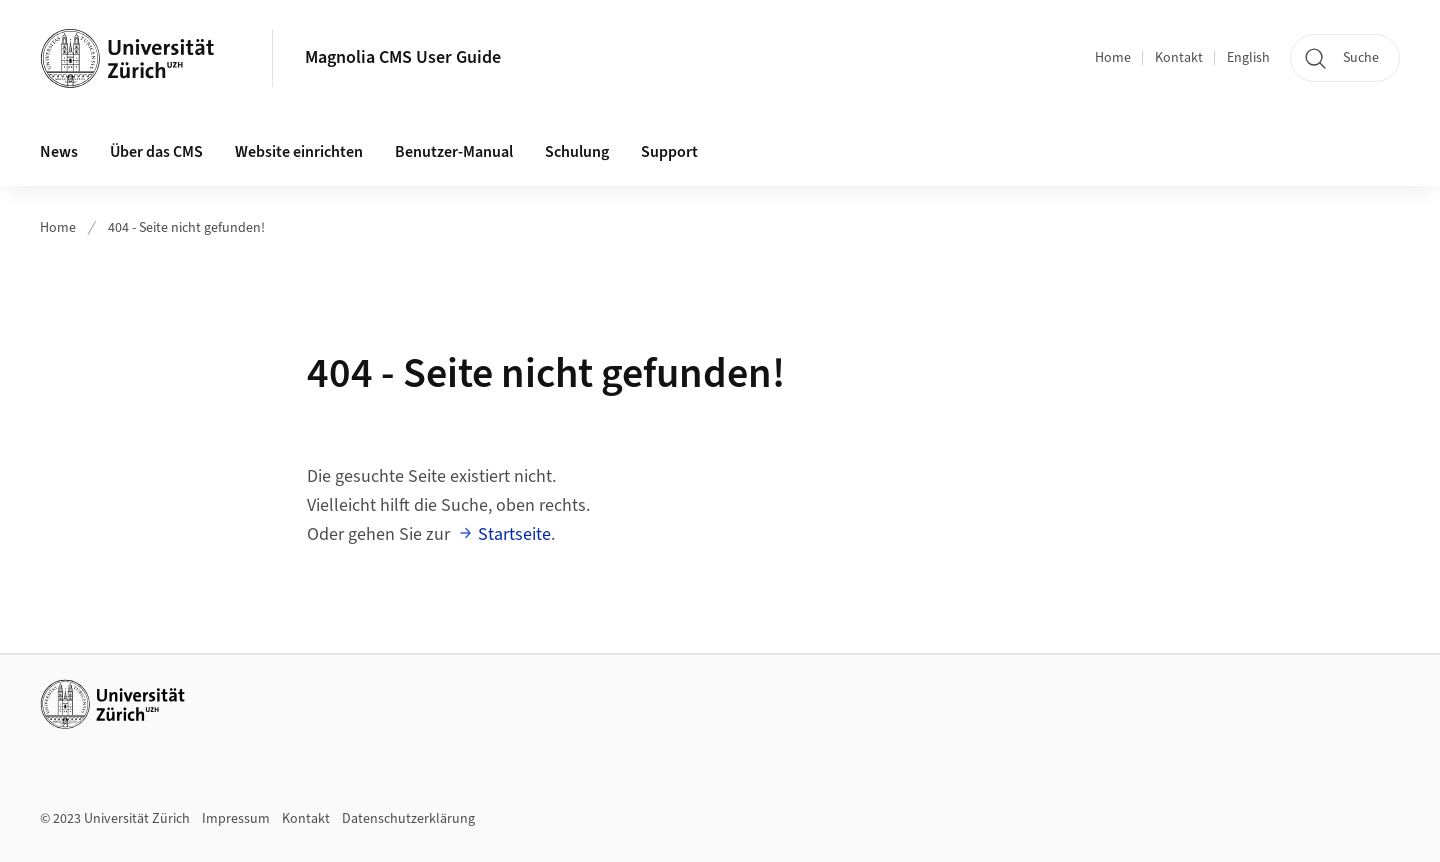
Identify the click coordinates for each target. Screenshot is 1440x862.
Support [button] (669, 152)
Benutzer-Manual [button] (454, 152)
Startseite (514, 534)
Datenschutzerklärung (408, 819)
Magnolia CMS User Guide (403, 57)
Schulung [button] (577, 152)
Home (1113, 58)
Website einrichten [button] (299, 152)
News (59, 152)
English (1248, 58)
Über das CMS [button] (156, 152)
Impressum (236, 819)
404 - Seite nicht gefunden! (186, 228)
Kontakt (1179, 58)
